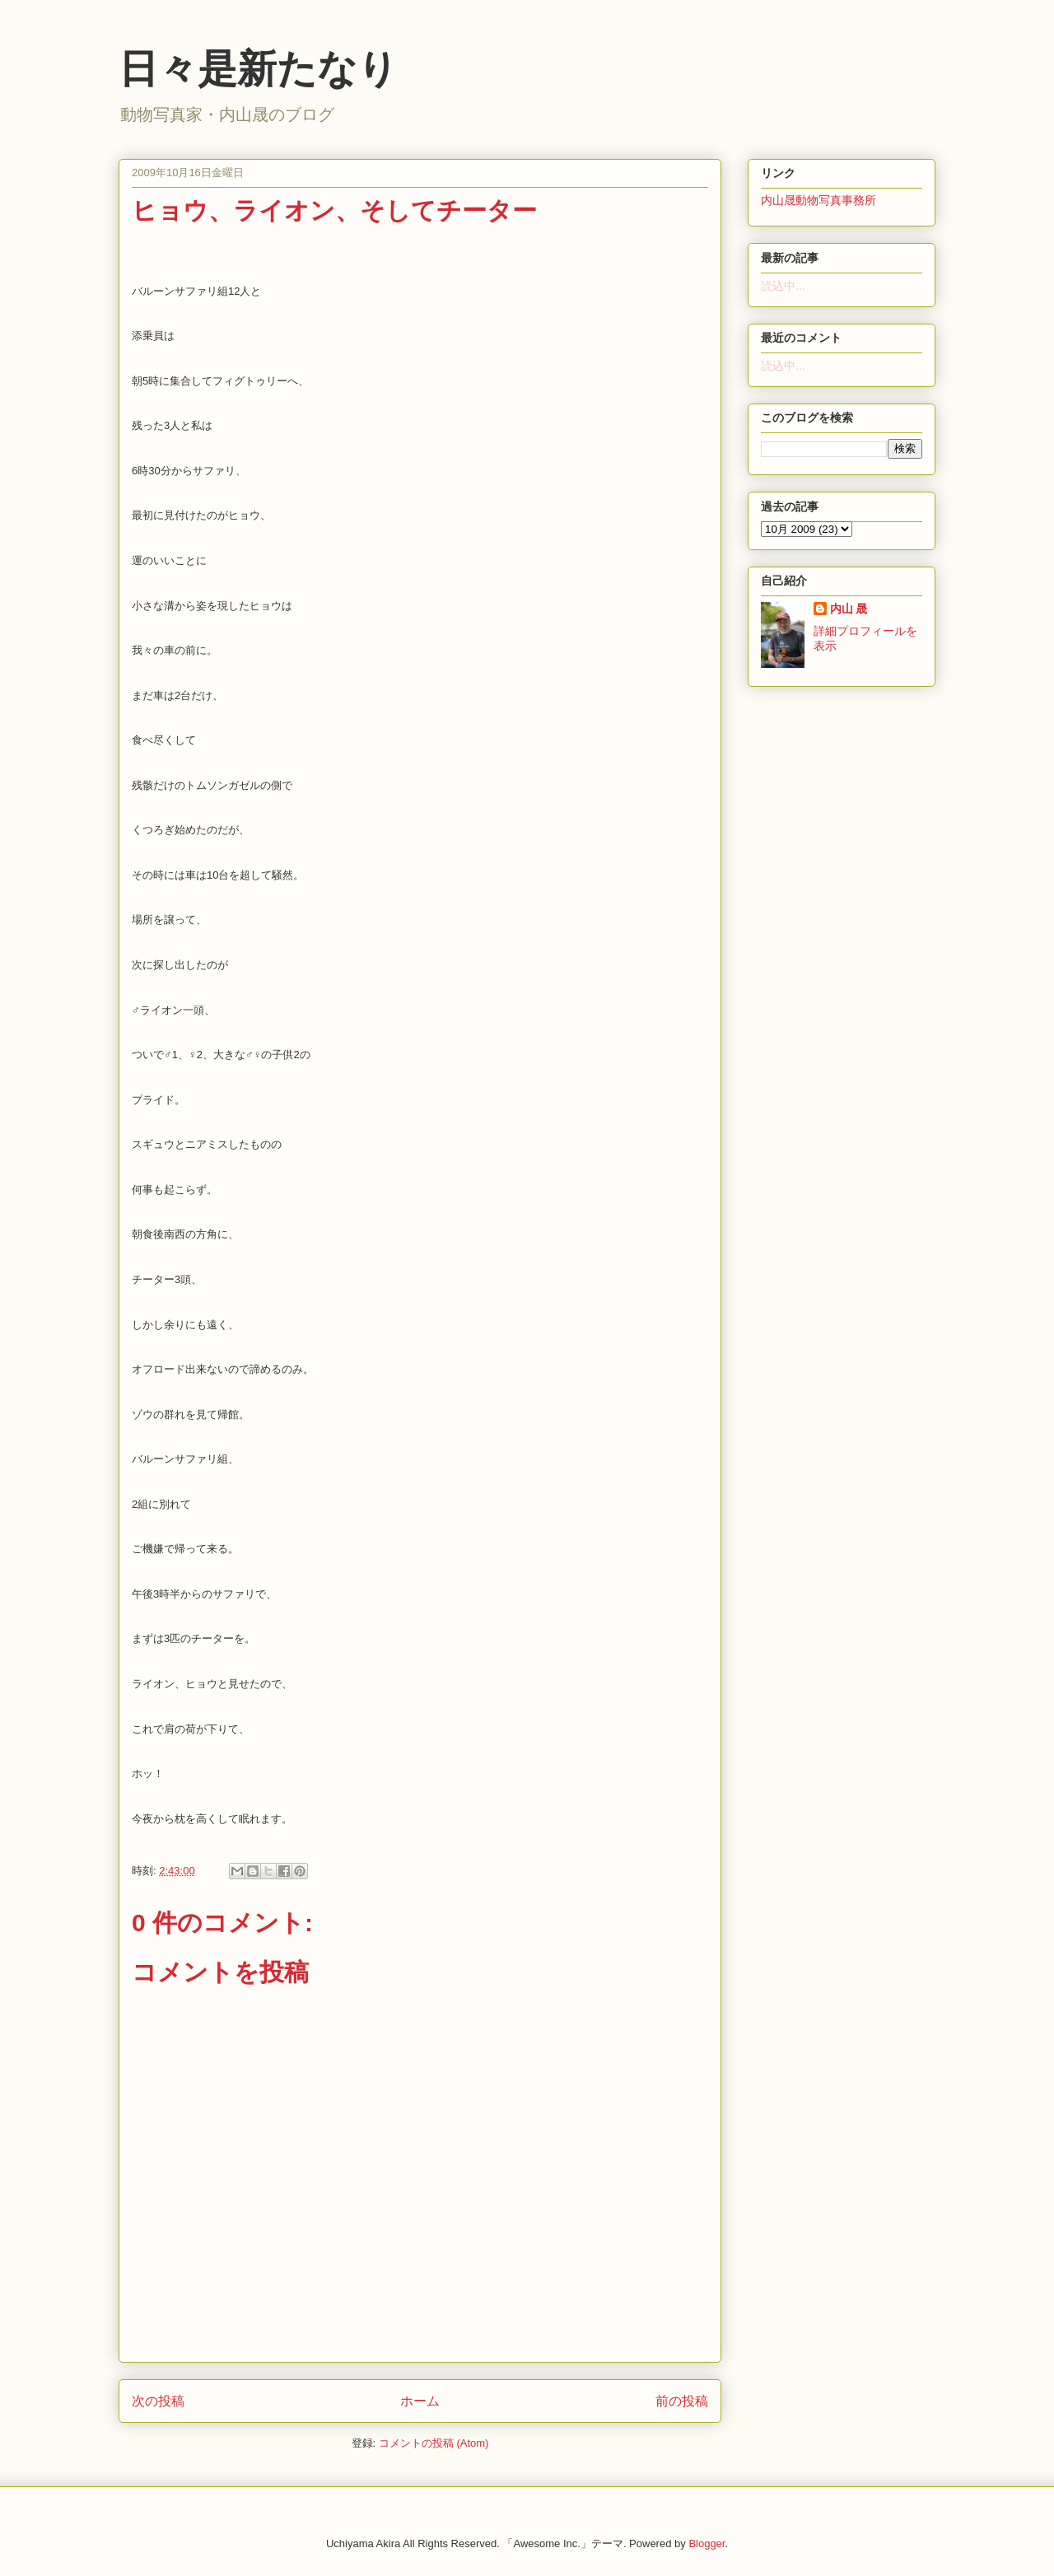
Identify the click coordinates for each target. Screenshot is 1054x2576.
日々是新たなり (258, 69)
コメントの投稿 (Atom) (434, 2443)
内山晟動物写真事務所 (818, 200)
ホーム (420, 2401)
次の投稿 (158, 2401)
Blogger (706, 2543)
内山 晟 (849, 608)
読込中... (783, 285)
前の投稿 (681, 2401)
